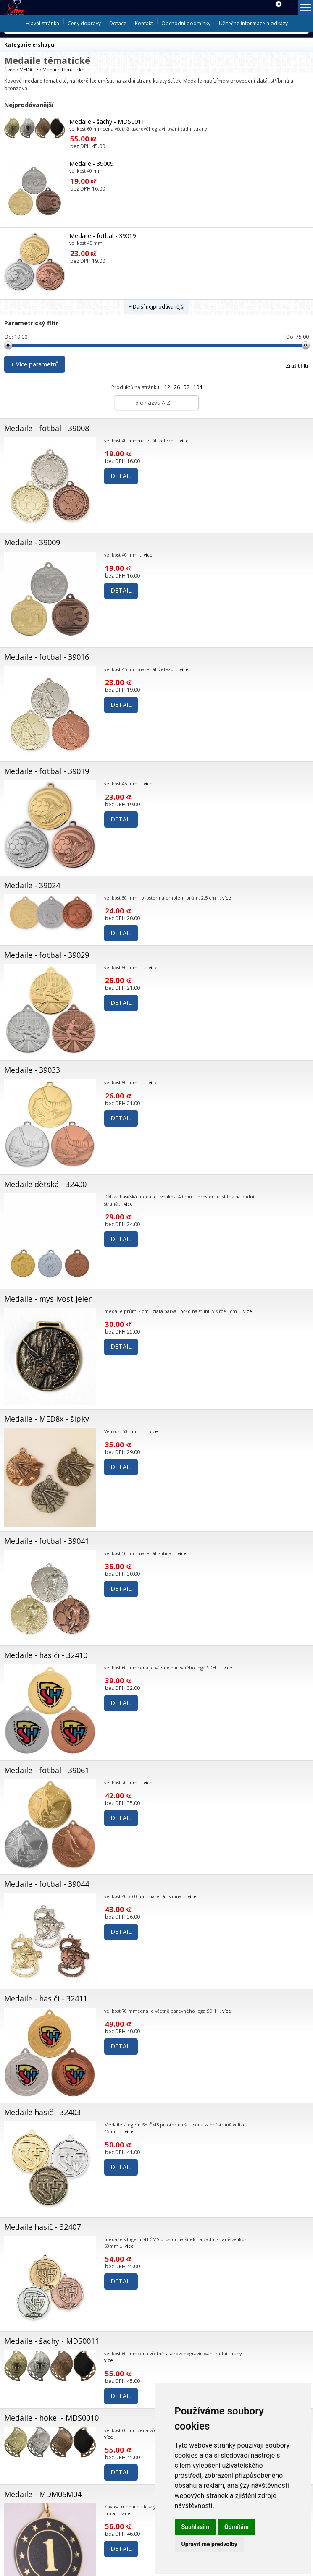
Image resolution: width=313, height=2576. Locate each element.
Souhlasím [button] (195, 2527)
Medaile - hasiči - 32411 (45, 1998)
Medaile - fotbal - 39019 (102, 236)
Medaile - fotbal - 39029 (46, 955)
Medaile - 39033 (32, 1070)
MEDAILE (29, 69)
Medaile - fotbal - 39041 (46, 1541)
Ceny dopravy (84, 23)
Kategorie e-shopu (29, 44)
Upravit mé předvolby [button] (209, 2544)
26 (177, 387)
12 (167, 387)
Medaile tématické (63, 69)
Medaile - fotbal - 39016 (46, 657)
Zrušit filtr (297, 365)
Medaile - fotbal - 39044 (46, 1884)
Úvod (10, 69)
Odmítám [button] (236, 2527)
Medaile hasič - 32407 (42, 2227)
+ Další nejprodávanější (156, 306)
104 (197, 387)
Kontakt (144, 23)
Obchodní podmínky (185, 23)
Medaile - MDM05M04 (43, 2494)
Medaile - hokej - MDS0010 (51, 2418)
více (184, 440)
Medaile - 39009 (91, 163)
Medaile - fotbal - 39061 (46, 1770)
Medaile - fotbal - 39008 (46, 428)
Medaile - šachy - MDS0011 (107, 122)
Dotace (117, 23)
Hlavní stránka (42, 23)
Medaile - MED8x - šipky (46, 1419)
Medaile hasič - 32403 (42, 2112)
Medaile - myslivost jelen (48, 1299)
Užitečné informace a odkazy (253, 23)
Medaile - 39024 (32, 885)
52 (186, 387)
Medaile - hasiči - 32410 (45, 1655)
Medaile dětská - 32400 (45, 1184)
